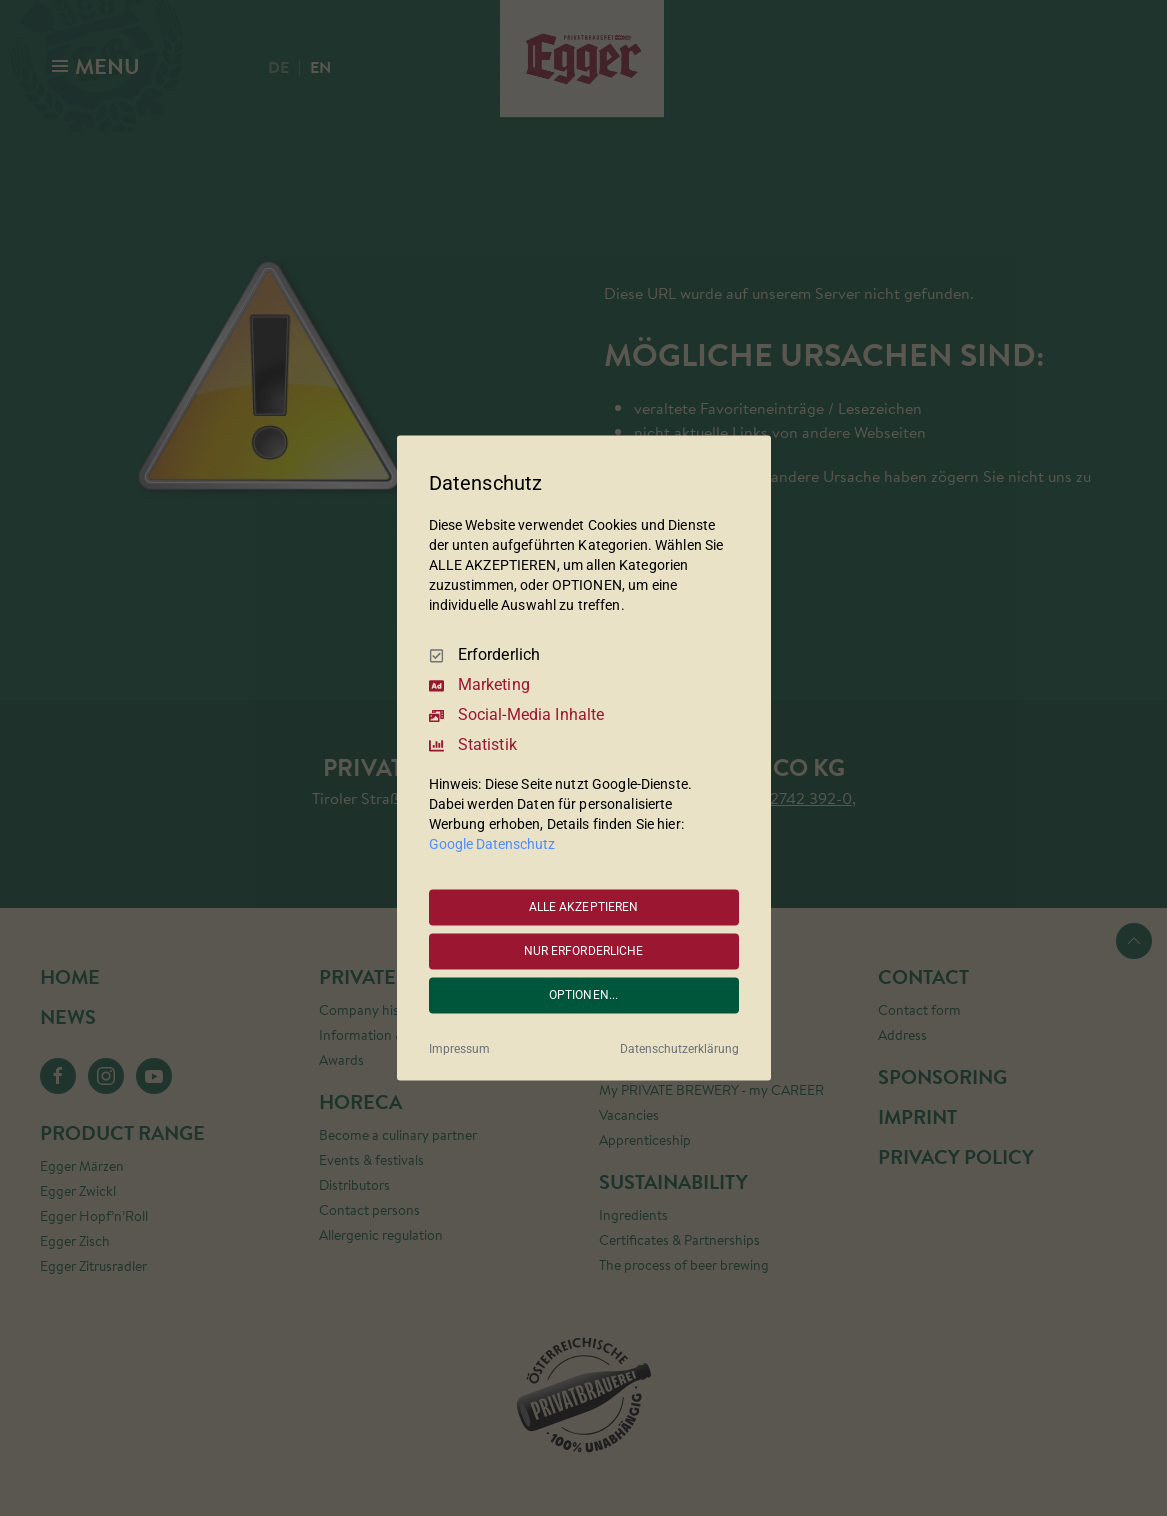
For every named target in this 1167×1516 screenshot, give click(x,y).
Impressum (459, 1050)
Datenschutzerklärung (679, 1050)
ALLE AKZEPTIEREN (584, 907)
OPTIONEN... (583, 995)
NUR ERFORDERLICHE (584, 951)
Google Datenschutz (492, 845)
